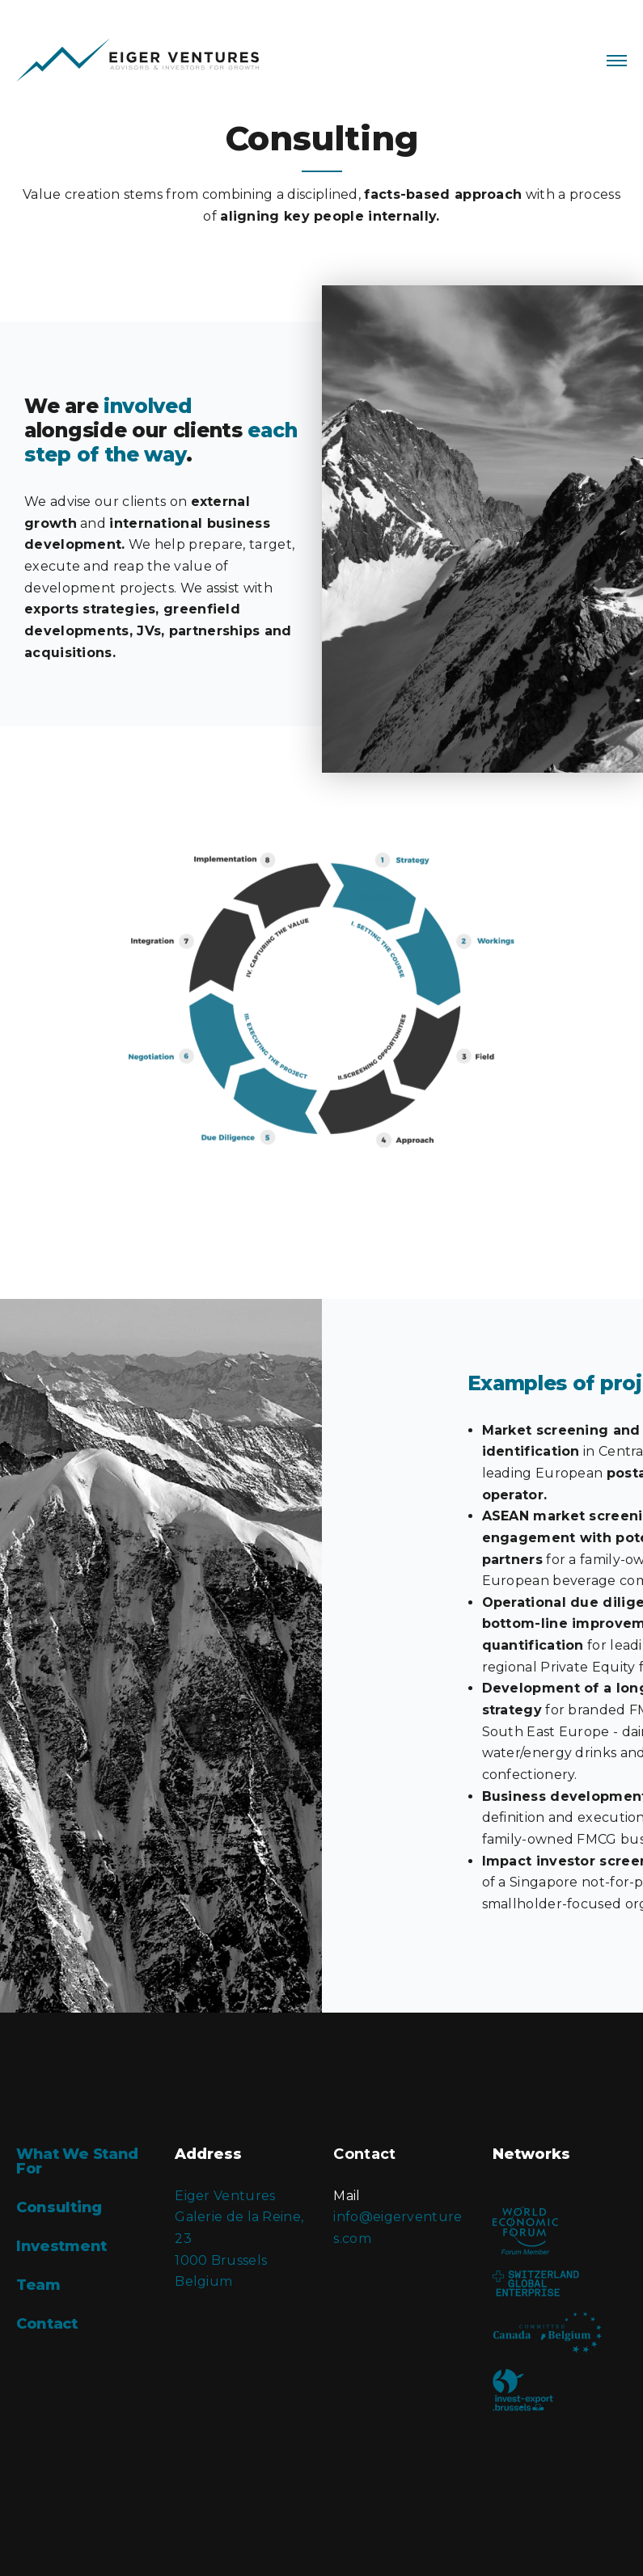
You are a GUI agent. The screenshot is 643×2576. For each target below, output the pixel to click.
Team (38, 2285)
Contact (47, 2324)
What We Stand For (77, 2161)
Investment (61, 2246)
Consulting (59, 2207)
